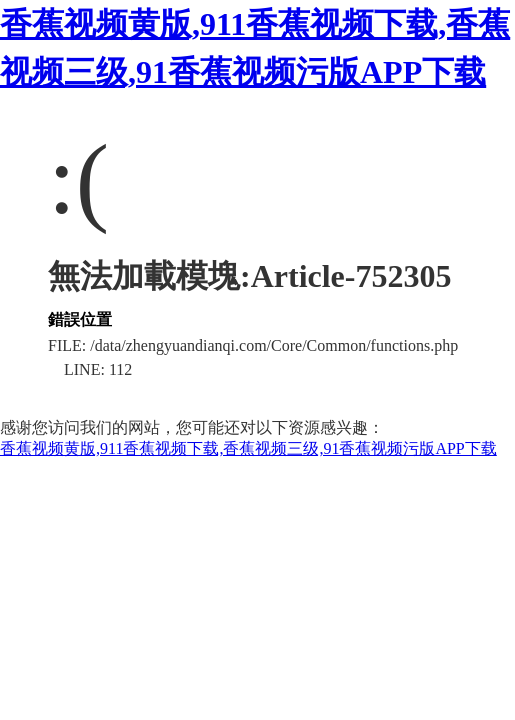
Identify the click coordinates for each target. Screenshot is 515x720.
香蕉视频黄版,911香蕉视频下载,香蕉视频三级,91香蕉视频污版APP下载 (248, 448)
